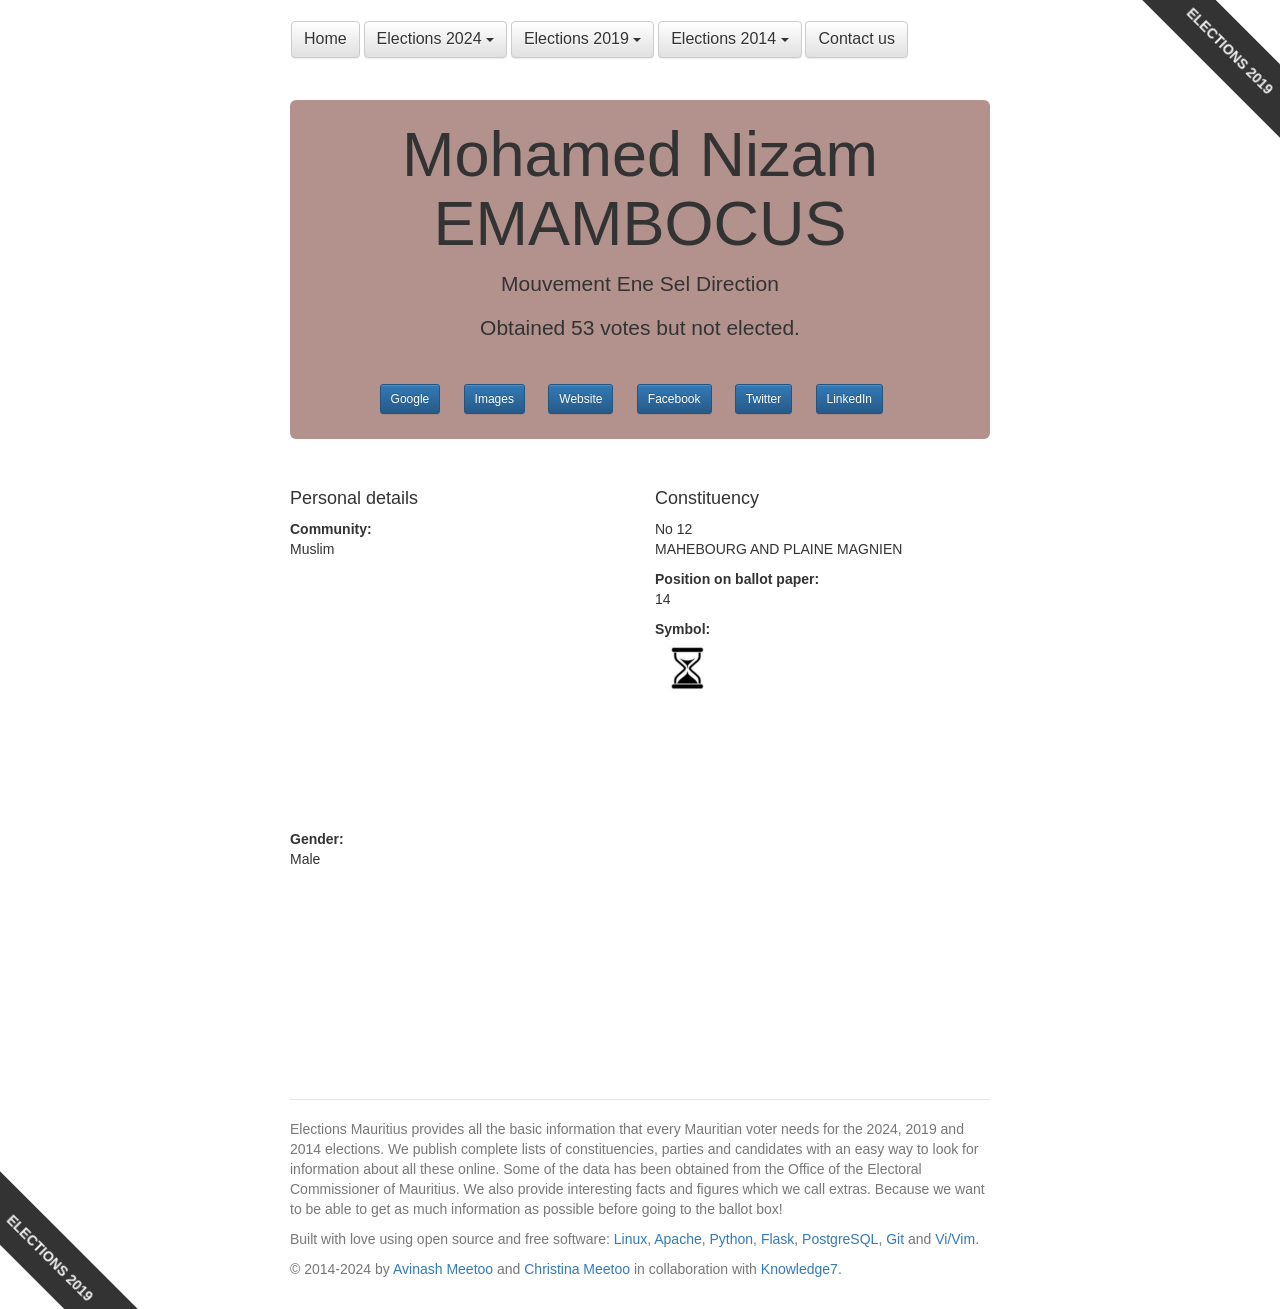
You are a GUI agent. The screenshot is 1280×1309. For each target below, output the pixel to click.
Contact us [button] (856, 38)
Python (732, 1239)
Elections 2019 (582, 38)
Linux (630, 1239)
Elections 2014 (729, 38)
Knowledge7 (799, 1269)
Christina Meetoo (577, 1269)
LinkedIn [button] (849, 399)
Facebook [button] (674, 399)
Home (325, 38)
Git (895, 1239)
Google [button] (410, 399)
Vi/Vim (955, 1239)
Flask (777, 1239)
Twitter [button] (763, 399)
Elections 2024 (435, 38)
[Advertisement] (457, 694)
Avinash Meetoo (443, 1269)
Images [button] (494, 399)
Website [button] (580, 399)
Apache (677, 1239)
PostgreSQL (840, 1239)
